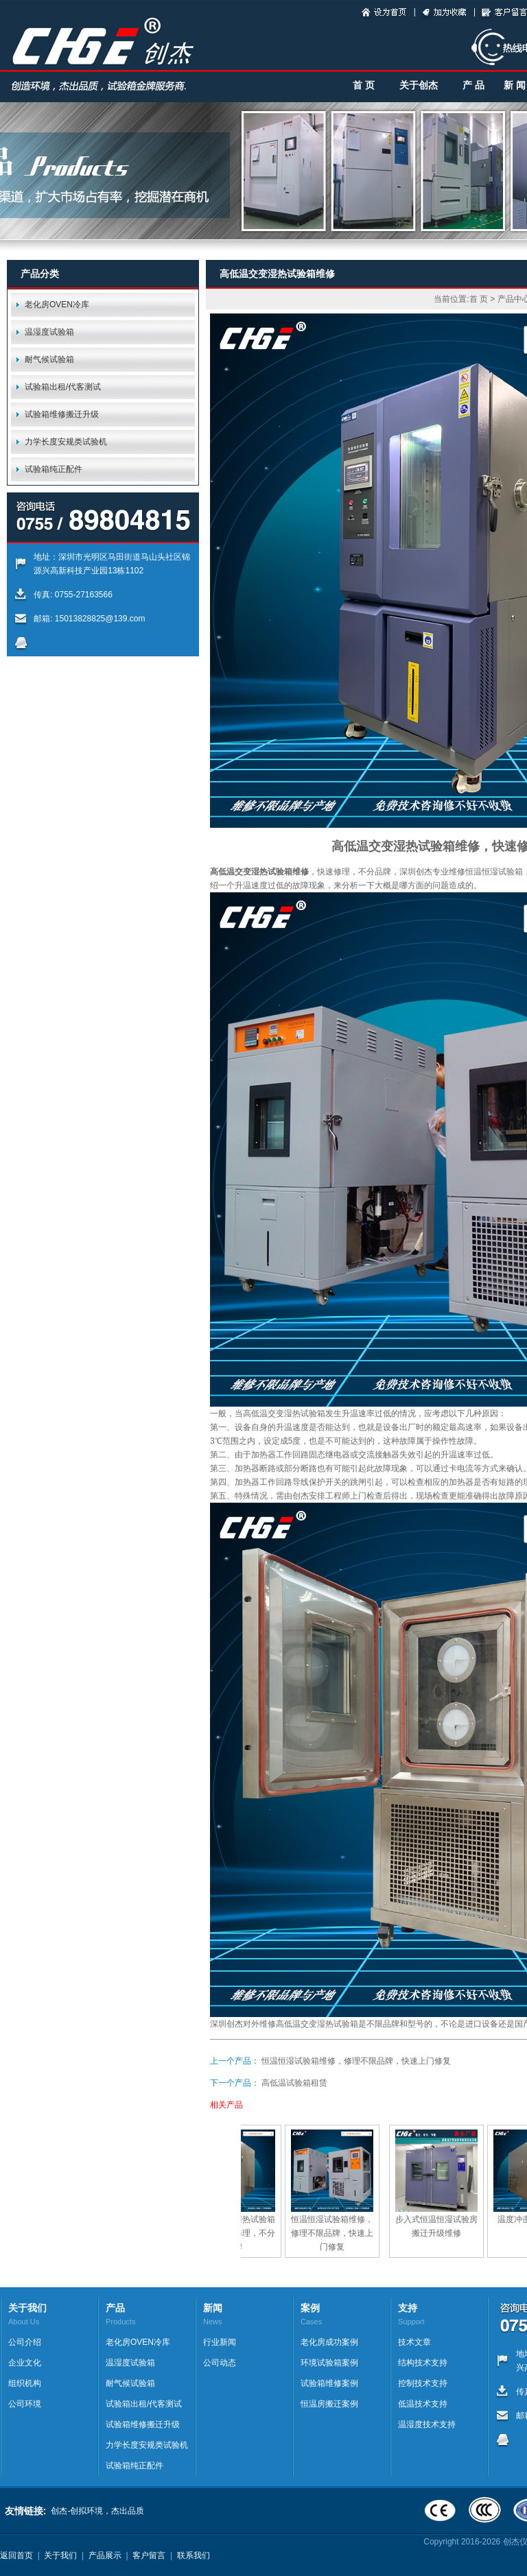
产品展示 (105, 2555)
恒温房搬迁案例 (329, 2404)
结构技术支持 (422, 2363)
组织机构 (24, 2383)
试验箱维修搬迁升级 (62, 414)
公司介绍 (24, 2342)
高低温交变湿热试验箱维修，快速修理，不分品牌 (243, 2233)
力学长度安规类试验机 (66, 441)
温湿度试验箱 (49, 332)
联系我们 (193, 2555)
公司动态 (219, 2363)
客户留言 (148, 2555)
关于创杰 (418, 85)
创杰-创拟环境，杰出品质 (97, 2511)
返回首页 (16, 2555)
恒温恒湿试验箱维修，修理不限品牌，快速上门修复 (356, 2061)
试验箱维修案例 (329, 2383)
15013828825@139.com (100, 618)
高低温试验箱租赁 (294, 2083)
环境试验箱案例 (329, 2363)
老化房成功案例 (329, 2342)
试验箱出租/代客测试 (63, 387)
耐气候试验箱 (49, 359)
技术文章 (414, 2342)
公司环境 (24, 2404)
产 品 (473, 85)
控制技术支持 (422, 2383)
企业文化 (24, 2363)
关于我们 (60, 2555)
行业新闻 (219, 2342)
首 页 (364, 85)
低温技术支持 (422, 2404)
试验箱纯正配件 (53, 469)
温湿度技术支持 (427, 2424)
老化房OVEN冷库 (57, 304)
